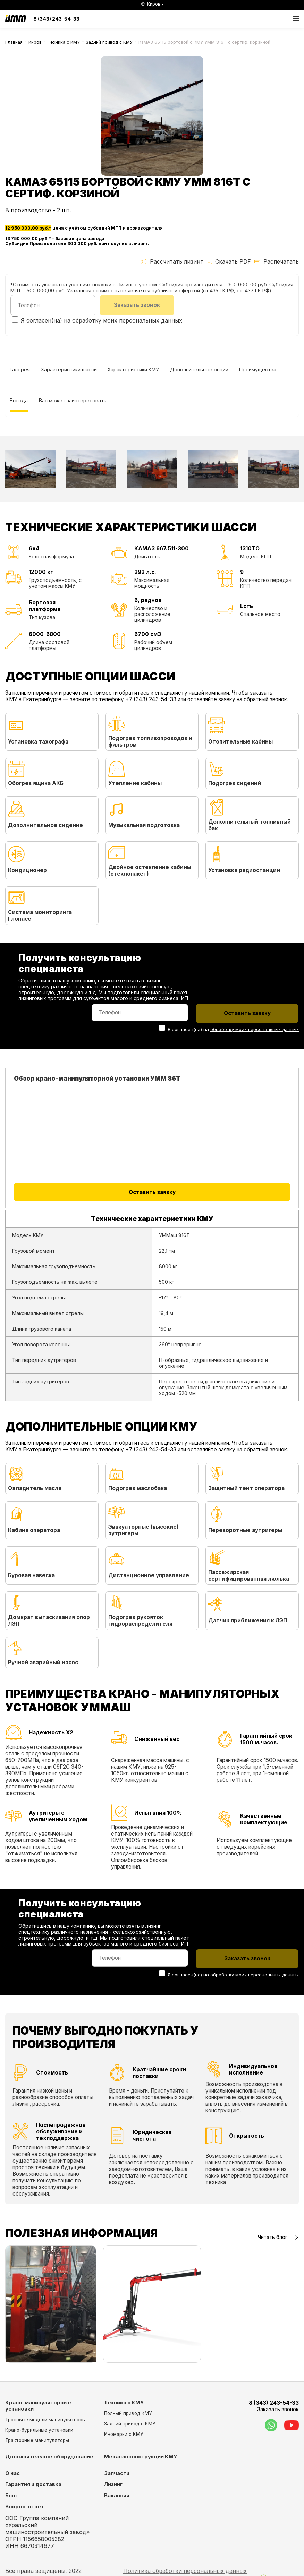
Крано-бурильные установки (39, 2430)
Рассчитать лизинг (172, 261)
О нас (12, 2474)
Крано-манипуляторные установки (38, 2406)
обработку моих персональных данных (127, 320)
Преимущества (258, 370)
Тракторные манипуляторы (37, 2441)
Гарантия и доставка (33, 2485)
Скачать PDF (228, 261)
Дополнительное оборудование (49, 2457)
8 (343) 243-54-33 (56, 19)
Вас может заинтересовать (73, 401)
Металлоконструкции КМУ (140, 2457)
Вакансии (116, 2496)
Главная (14, 42)
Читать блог (278, 2237)
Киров (35, 42)
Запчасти (116, 2474)
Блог (11, 2496)
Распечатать (276, 261)
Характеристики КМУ (133, 370)
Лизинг (113, 2485)
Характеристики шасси (69, 370)
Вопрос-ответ (24, 2507)
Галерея (20, 370)
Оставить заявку (152, 1192)
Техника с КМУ (64, 42)
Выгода (19, 401)
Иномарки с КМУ (123, 2434)
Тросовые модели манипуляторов (45, 2420)
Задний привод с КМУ (109, 42)
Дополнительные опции (199, 370)
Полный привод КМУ (128, 2413)
